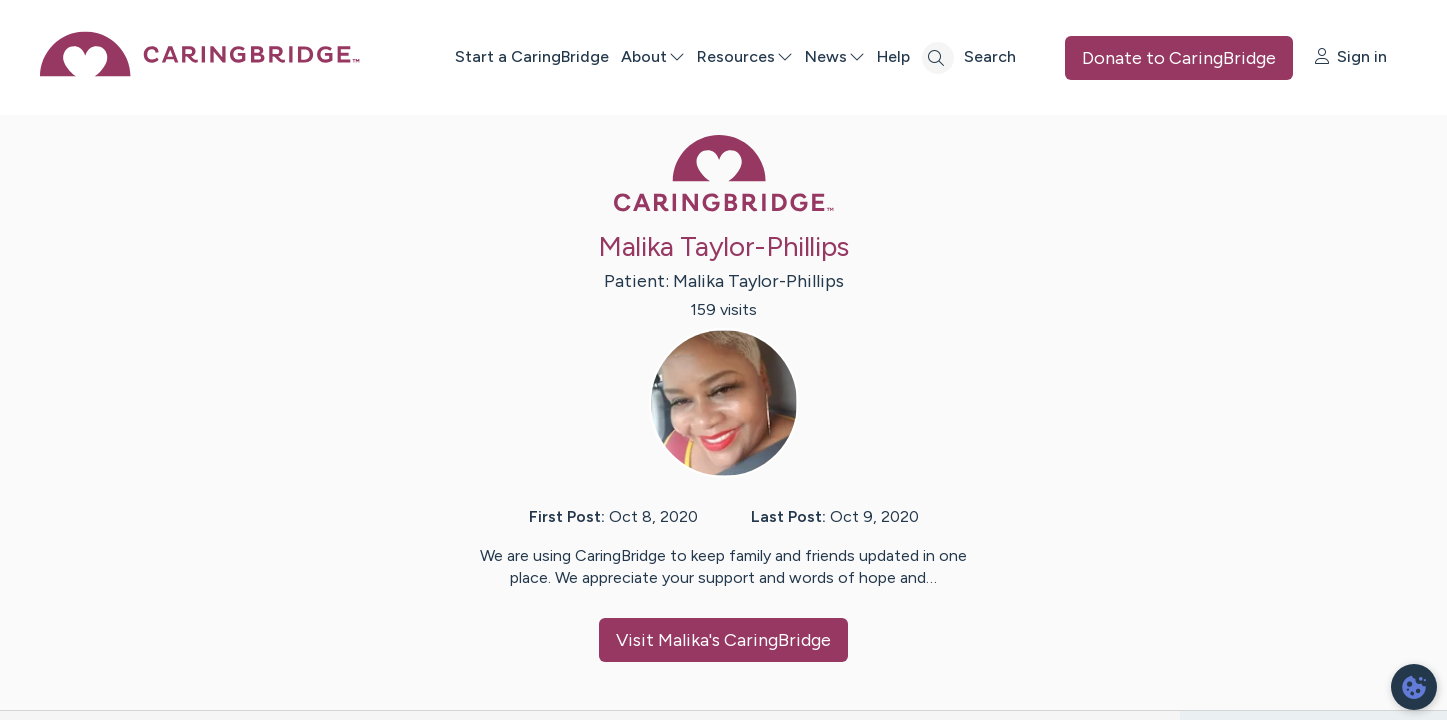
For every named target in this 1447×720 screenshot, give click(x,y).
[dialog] (1414, 687)
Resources (745, 56)
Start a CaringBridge (532, 56)
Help (893, 56)
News (835, 56)
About (653, 56)
